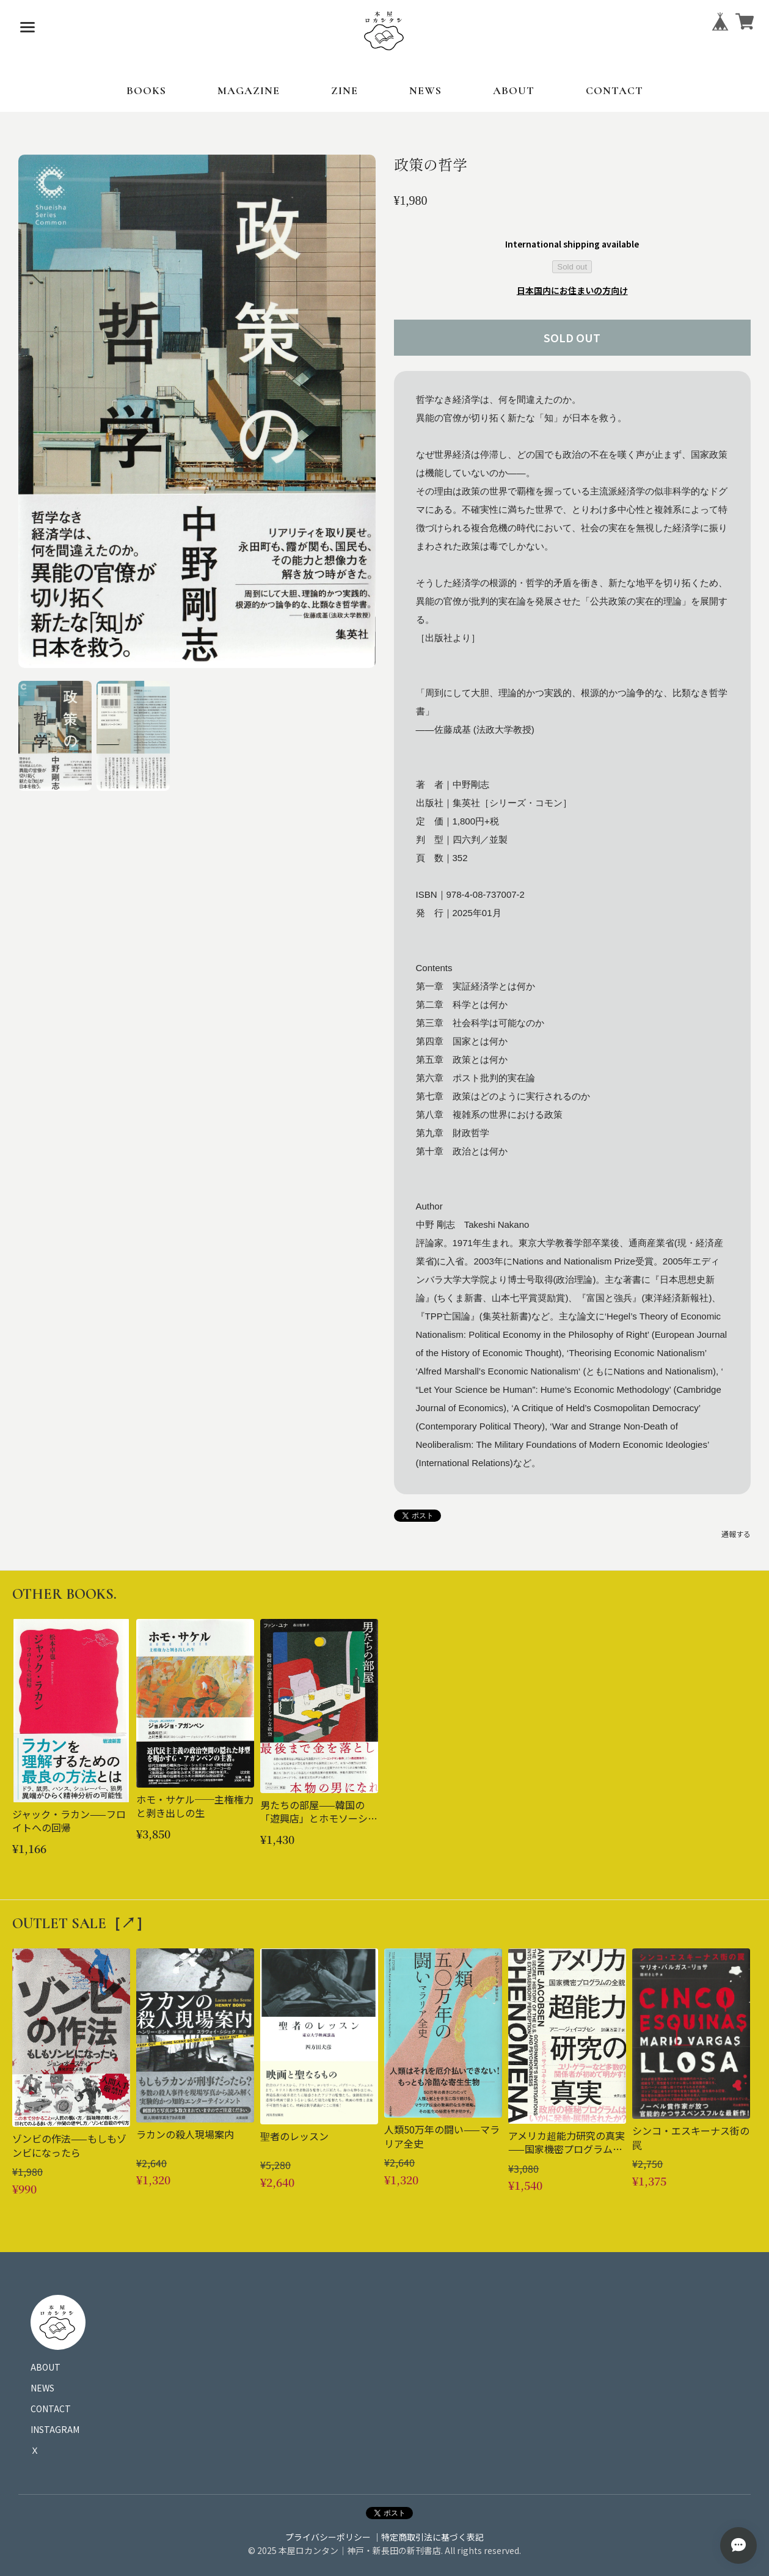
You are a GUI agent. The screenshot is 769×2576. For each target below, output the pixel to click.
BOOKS (146, 90)
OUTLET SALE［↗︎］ (81, 1923)
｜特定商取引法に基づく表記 (428, 2537)
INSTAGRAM (55, 2429)
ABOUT (513, 90)
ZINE (344, 90)
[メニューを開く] (27, 27)
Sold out (572, 266)
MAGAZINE (248, 90)
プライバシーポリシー (328, 2537)
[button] (55, 736)
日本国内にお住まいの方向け (572, 290)
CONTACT (614, 90)
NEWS (425, 90)
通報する (736, 1533)
